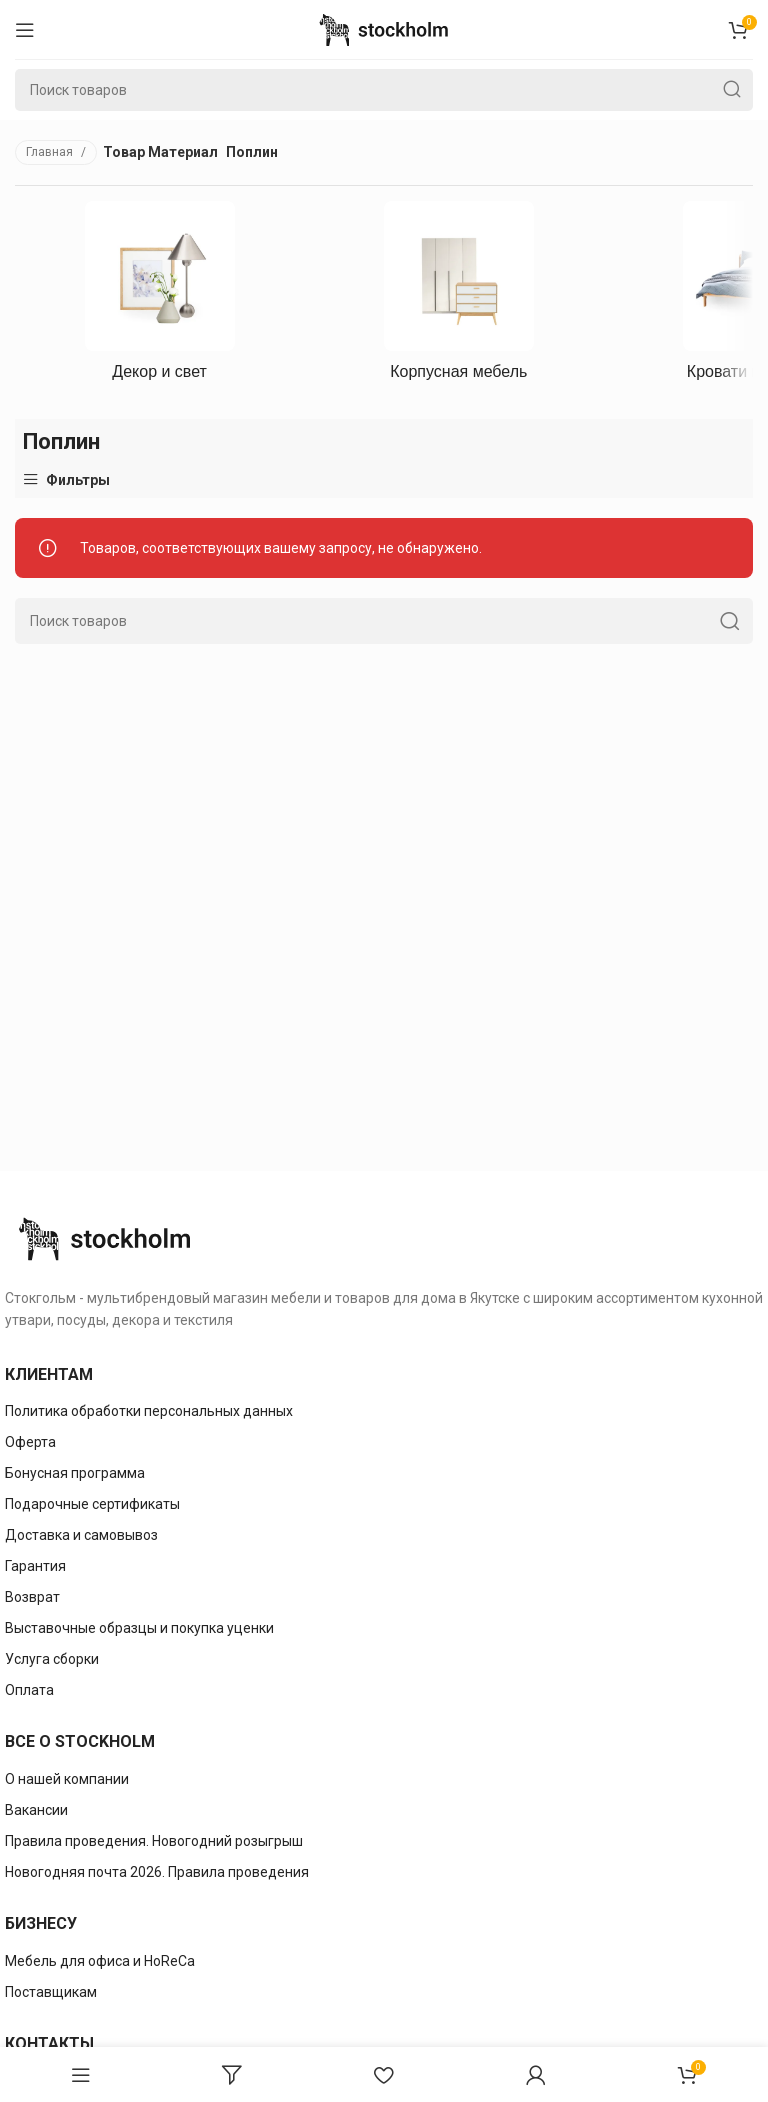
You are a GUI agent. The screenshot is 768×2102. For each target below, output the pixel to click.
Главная (51, 152)
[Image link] (105, 1238)
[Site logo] (384, 28)
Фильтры (78, 479)
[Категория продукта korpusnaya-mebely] (458, 297)
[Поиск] (384, 90)
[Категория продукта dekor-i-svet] (159, 297)
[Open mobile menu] (25, 30)
